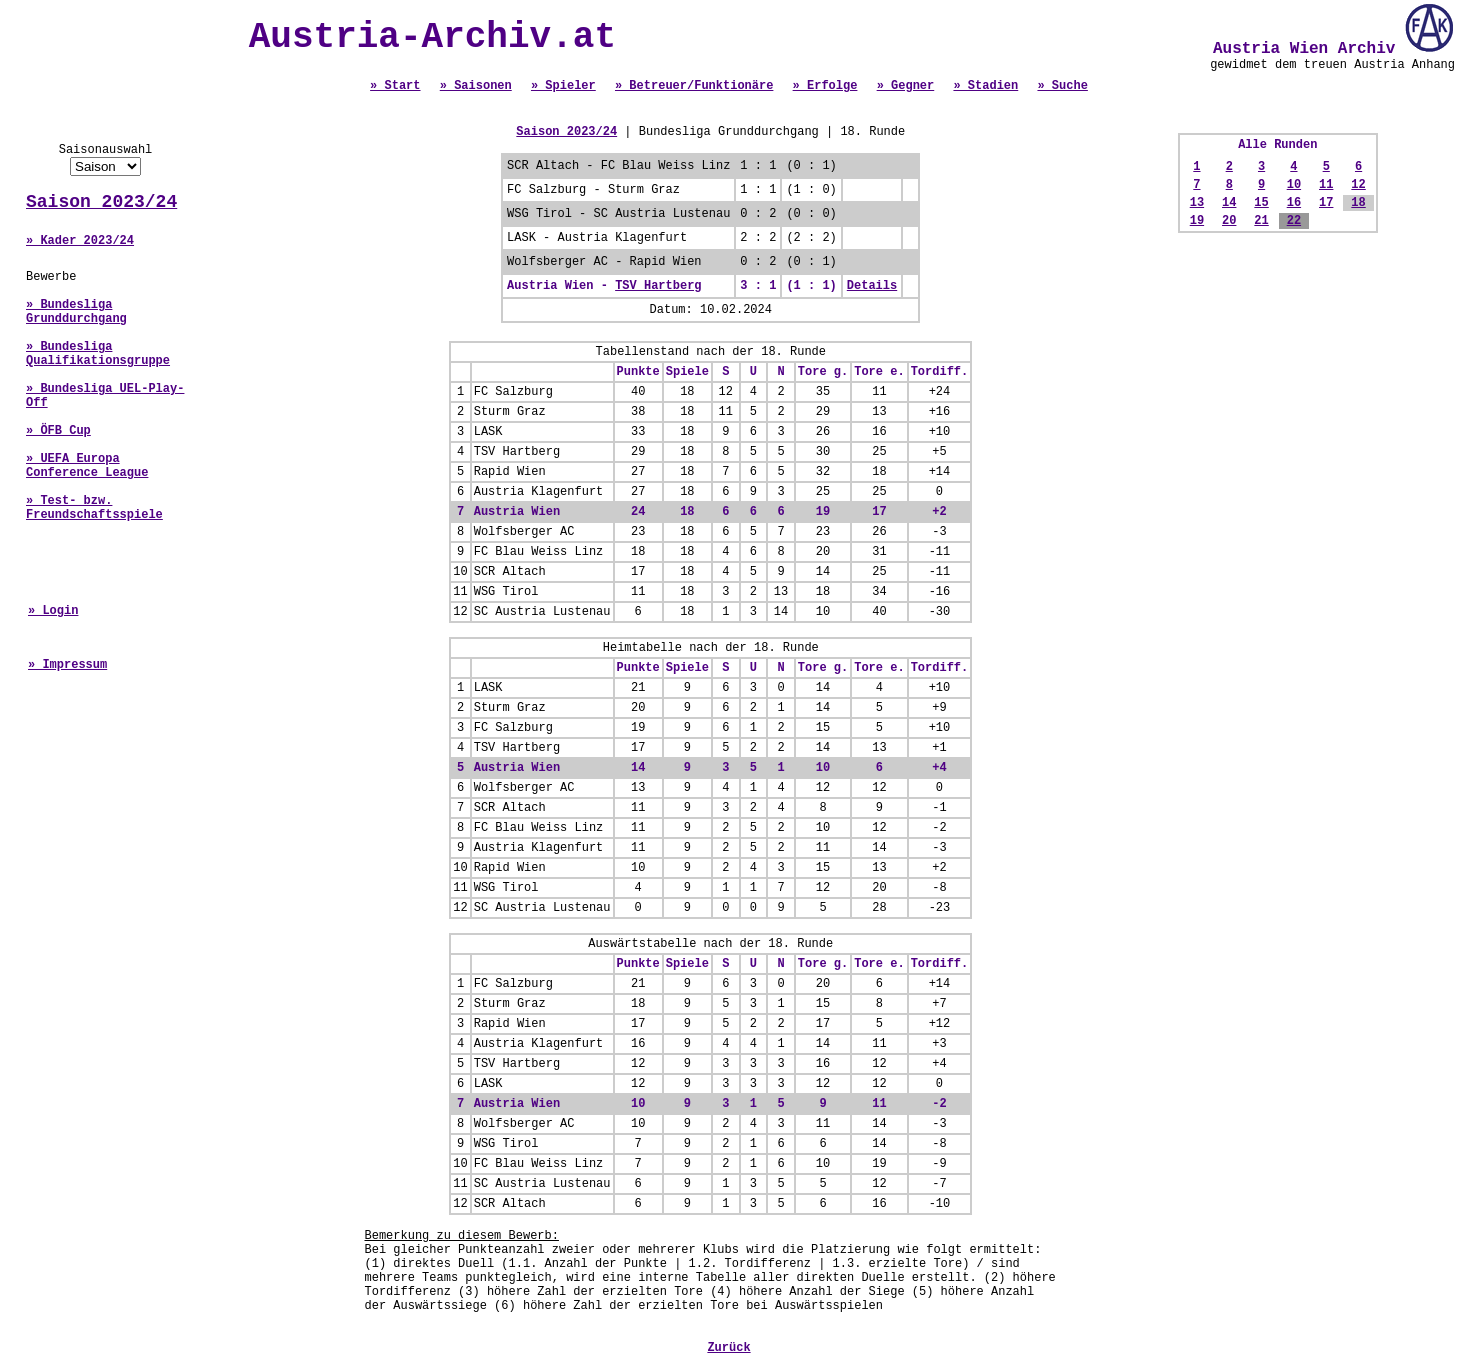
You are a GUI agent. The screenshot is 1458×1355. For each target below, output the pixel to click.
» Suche (1062, 86)
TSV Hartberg (658, 286)
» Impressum (67, 665)
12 (1358, 185)
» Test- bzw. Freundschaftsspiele (94, 508)
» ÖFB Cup (58, 431)
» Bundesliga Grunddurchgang (76, 312)
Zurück (728, 1348)
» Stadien (985, 86)
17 (1326, 203)
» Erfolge (825, 86)
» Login (53, 611)
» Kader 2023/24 (80, 241)
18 (1358, 203)
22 (1294, 221)
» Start (395, 86)
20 (1229, 221)
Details (872, 286)
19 (1197, 221)
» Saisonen (476, 86)
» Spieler (563, 86)
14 (1229, 203)
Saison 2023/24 (101, 202)
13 (1197, 203)
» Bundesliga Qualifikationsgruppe (98, 354)
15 (1261, 203)
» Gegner (906, 86)
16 (1294, 203)
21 (1261, 221)
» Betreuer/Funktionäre (694, 86)
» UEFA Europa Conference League (87, 466)
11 (1326, 185)
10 (1294, 185)
